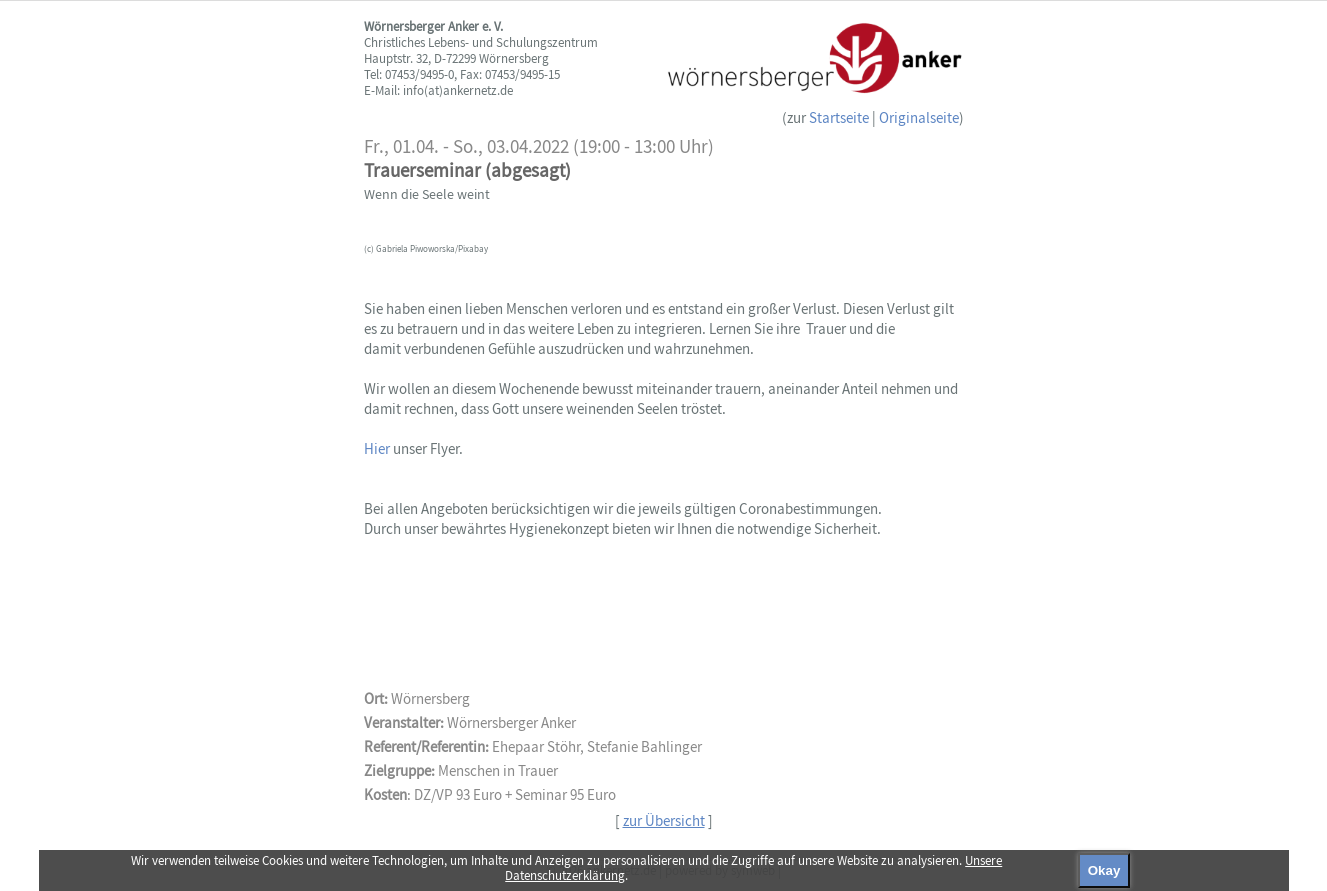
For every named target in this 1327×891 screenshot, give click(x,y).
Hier (378, 448)
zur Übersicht (664, 820)
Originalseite (919, 117)
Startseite (839, 117)
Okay (1104, 870)
